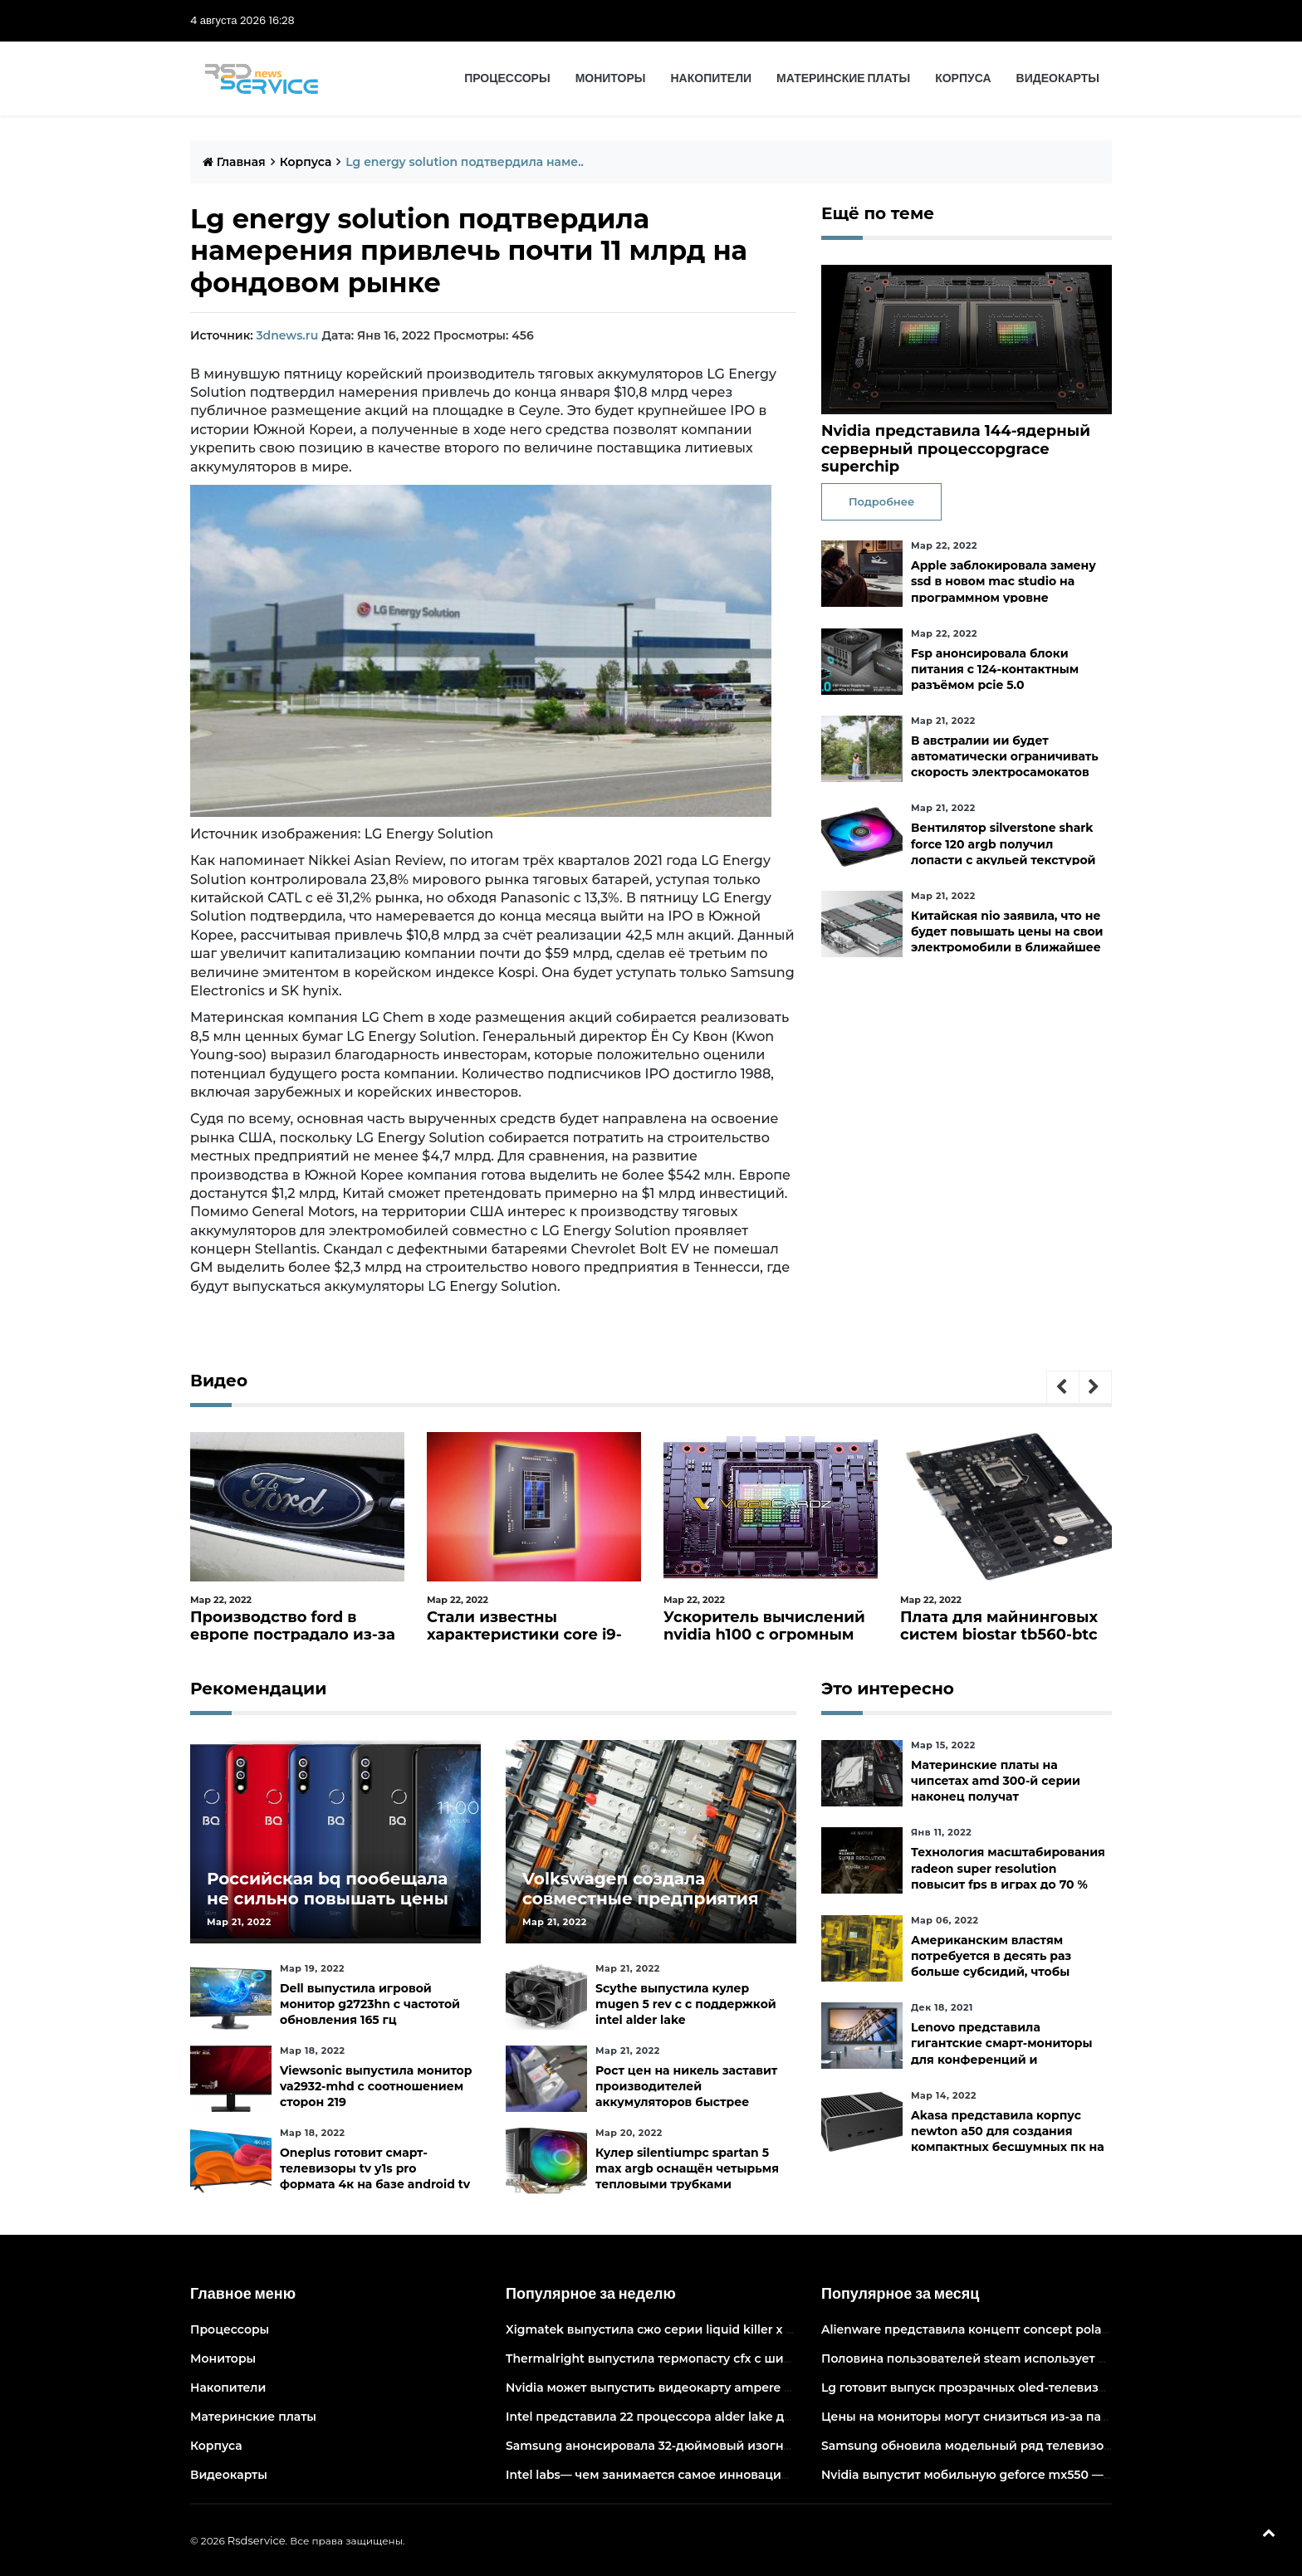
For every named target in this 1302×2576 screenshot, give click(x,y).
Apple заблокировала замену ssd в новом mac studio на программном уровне (1003, 581)
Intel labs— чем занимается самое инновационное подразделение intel (728, 2474)
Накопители (711, 78)
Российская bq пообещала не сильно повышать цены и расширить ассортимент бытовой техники (327, 1908)
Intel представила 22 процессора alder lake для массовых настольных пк (731, 2416)
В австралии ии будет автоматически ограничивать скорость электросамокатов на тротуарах (1005, 764)
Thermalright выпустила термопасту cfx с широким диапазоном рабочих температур (770, 2358)
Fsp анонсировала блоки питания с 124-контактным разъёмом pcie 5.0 (995, 669)
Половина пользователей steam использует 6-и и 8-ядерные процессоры (1051, 2358)
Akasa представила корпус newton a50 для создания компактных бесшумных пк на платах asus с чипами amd (1007, 2139)
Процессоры (507, 78)
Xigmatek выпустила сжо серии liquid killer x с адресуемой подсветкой (727, 2329)
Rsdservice (257, 2540)
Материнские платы (843, 78)
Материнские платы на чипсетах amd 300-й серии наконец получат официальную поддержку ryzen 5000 (995, 1796)
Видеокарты (1057, 78)
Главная (234, 161)
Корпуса (963, 78)
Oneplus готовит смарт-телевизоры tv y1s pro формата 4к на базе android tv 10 (375, 2176)
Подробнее (881, 501)
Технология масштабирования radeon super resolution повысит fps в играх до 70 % (1008, 1868)
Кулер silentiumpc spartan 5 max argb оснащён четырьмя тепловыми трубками (687, 2168)
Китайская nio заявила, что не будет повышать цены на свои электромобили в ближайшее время (1007, 939)
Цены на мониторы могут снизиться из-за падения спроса (1004, 2416)
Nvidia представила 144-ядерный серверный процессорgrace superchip (955, 449)
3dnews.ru (287, 335)
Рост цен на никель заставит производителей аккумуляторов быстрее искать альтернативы (686, 2094)
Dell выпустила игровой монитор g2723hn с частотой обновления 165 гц (370, 2004)
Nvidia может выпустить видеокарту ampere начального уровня (705, 2387)
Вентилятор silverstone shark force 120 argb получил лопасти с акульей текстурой (1003, 843)
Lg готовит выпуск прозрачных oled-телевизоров (974, 2387)
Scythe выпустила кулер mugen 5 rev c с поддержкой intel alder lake (685, 2004)
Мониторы (610, 78)
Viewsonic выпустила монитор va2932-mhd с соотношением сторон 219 (376, 2086)
